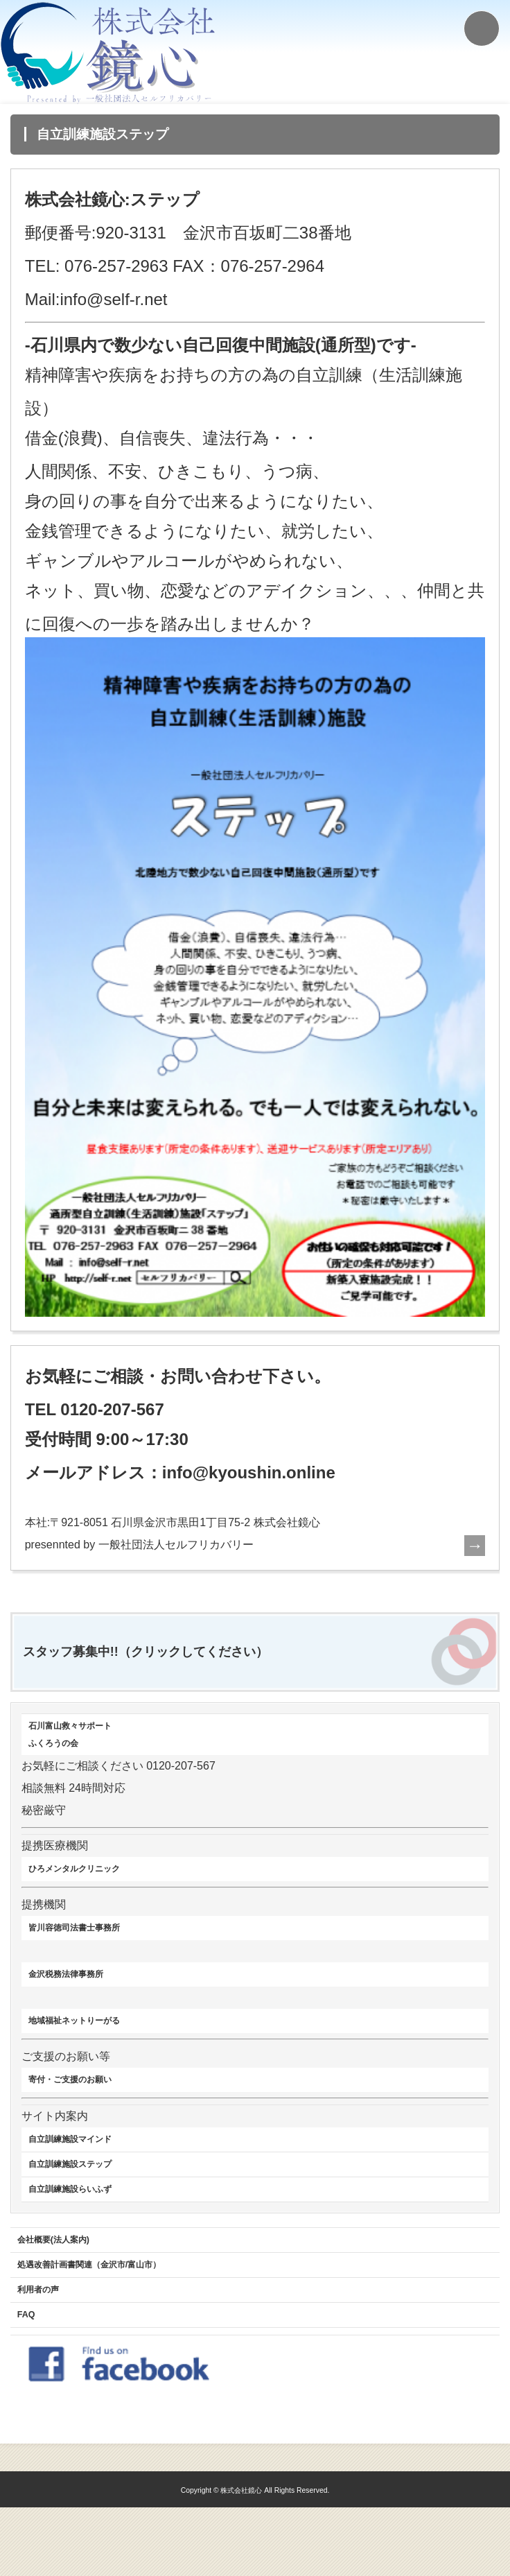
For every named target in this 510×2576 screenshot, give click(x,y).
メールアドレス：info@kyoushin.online (180, 1472)
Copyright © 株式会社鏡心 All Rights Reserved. (255, 2558)
